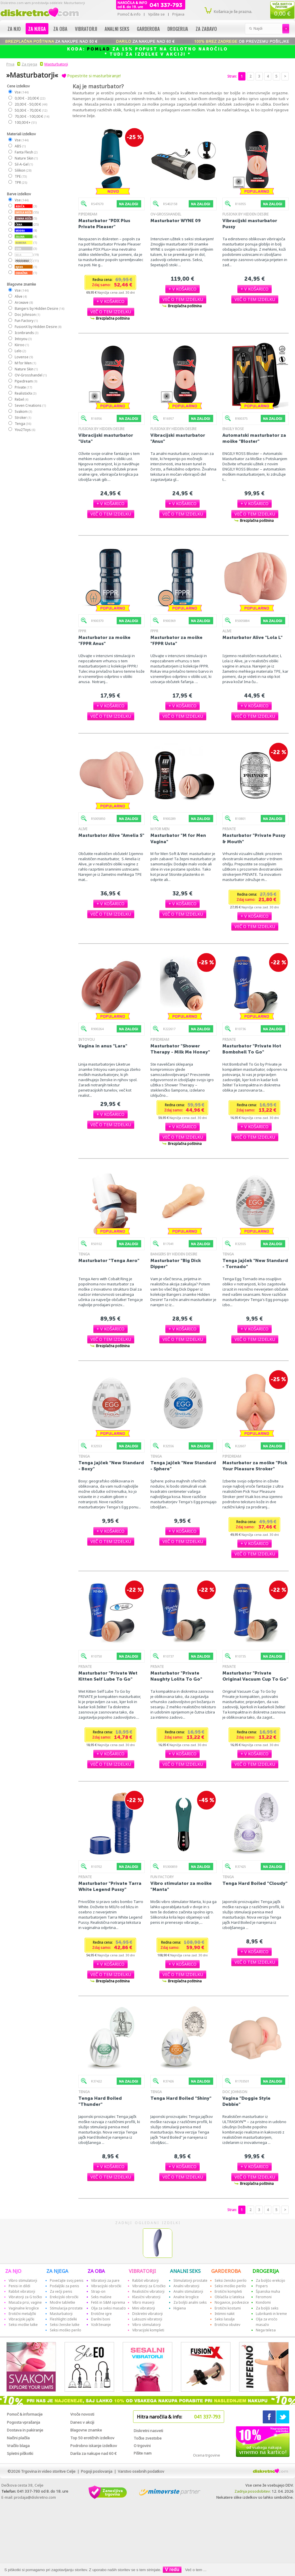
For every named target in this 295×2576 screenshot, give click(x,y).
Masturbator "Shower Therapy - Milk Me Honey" (180, 1049)
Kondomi (263, 2302)
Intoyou (23, 338)
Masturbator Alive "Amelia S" (111, 835)
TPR (20, 182)
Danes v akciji (82, 2422)
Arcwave (23, 302)
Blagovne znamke (86, 2430)
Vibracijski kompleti (148, 2330)
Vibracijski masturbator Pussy (249, 223)
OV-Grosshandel (30, 375)
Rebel (21, 399)
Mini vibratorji (143, 2308)
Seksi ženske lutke (65, 2324)
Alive (20, 296)
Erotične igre (101, 2313)
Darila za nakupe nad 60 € (93, 2453)
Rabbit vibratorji (22, 2291)
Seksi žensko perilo (231, 2280)
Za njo (14, 28)
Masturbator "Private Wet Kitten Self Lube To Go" (107, 1676)
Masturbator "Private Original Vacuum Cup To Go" (255, 1676)
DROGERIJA (265, 2271)
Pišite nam (143, 2453)
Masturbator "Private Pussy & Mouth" (253, 838)
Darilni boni (100, 2319)
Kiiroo (21, 344)
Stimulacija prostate (66, 2308)
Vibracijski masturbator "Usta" (105, 438)
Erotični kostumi (228, 2308)
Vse (21, 92)
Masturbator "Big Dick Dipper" (175, 1263)
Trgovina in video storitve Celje (48, 2471)
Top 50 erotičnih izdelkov (92, 2437)
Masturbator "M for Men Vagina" (178, 838)
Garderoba (148, 28)
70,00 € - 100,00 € (32, 116)
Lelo (20, 350)
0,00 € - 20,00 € (30, 98)
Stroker (22, 417)
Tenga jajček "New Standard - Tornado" (255, 1263)
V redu (172, 2569)
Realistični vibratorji (148, 2291)
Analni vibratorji (186, 2285)
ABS (20, 146)
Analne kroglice (186, 2296)
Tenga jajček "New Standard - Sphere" (183, 1465)
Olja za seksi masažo (108, 2308)
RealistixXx (25, 393)
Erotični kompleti (228, 2291)
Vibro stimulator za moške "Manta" (181, 1886)
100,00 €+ (25, 122)
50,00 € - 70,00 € (31, 110)
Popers (262, 2285)
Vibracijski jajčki (21, 2319)
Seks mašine (101, 2296)
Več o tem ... (196, 2570)
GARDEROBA (226, 2271)
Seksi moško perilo (65, 2330)
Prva (9, 64)
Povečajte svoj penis (67, 2280)
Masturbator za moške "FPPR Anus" (104, 640)
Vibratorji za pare (105, 2280)
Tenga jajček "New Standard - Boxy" (111, 1465)
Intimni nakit (225, 2313)
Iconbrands (26, 332)
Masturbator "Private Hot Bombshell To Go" (251, 1049)
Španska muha (268, 2291)
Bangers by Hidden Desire (39, 308)
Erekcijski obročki (64, 2296)
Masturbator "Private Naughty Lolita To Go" (176, 1676)
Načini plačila (18, 2437)
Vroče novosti (82, 2414)
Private (23, 387)
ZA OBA (96, 2271)
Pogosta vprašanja (23, 2422)
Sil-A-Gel (23, 164)
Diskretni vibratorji (147, 2313)
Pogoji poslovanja (96, 2471)
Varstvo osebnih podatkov (141, 2471)
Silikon (23, 170)
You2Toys (24, 429)
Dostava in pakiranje (25, 2430)
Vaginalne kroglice (24, 2308)
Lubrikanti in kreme (271, 2313)
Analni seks (117, 28)
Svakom (23, 411)
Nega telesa (266, 2330)
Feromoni (264, 2296)
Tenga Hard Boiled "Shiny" (180, 2098)
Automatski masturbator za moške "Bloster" (254, 438)
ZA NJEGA (57, 2271)
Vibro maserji (143, 2302)
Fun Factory (26, 320)
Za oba (60, 28)
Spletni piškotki (20, 2453)
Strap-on (98, 2291)
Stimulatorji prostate (190, 2280)
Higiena (179, 2308)
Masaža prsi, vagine (25, 2302)
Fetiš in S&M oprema (108, 2302)
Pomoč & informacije (25, 2414)
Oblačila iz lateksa (229, 2296)
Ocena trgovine (206, 2455)
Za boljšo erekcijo (270, 2280)
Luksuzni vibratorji (147, 2319)
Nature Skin (26, 158)
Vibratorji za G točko (25, 2296)
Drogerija (177, 28)
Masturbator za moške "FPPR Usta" (176, 640)
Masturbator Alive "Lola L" (252, 637)
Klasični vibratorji (146, 2296)
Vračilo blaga (18, 2445)
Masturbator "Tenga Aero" (108, 1260)
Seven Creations (30, 405)
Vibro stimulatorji (23, 2280)
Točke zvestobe (148, 2438)
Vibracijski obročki (106, 2285)
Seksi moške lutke (23, 2324)
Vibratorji (86, 28)
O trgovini (142, 2445)
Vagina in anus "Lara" (102, 1046)
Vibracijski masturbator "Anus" (177, 438)
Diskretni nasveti (148, 2430)
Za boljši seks (267, 2308)
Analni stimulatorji (188, 2291)
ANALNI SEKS (185, 2271)
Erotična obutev (227, 2324)
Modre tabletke (62, 2302)
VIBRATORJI (142, 2271)
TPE (20, 176)
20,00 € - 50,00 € (31, 104)
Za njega (37, 28)
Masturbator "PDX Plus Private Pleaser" (104, 223)
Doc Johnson (27, 314)
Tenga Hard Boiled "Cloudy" (255, 1883)
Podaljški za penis (64, 2285)
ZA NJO (13, 2271)
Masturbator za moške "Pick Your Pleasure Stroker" (254, 1465)
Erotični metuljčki (22, 2313)
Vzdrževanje (101, 2324)
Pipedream (25, 381)
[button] (110, 301)
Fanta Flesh (26, 152)
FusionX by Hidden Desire (38, 326)
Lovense (23, 357)
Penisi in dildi (19, 2285)
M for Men (25, 363)
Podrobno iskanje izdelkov (93, 2445)
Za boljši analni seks (190, 2302)
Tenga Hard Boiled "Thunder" (100, 2101)
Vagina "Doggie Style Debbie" (246, 2101)
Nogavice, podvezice (232, 2302)
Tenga (22, 423)
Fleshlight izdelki (63, 2319)
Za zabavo (206, 28)
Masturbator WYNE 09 (175, 220)
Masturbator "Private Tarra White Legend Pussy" (109, 1886)
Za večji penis (61, 2291)
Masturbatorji (56, 64)
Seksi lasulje (225, 2319)
